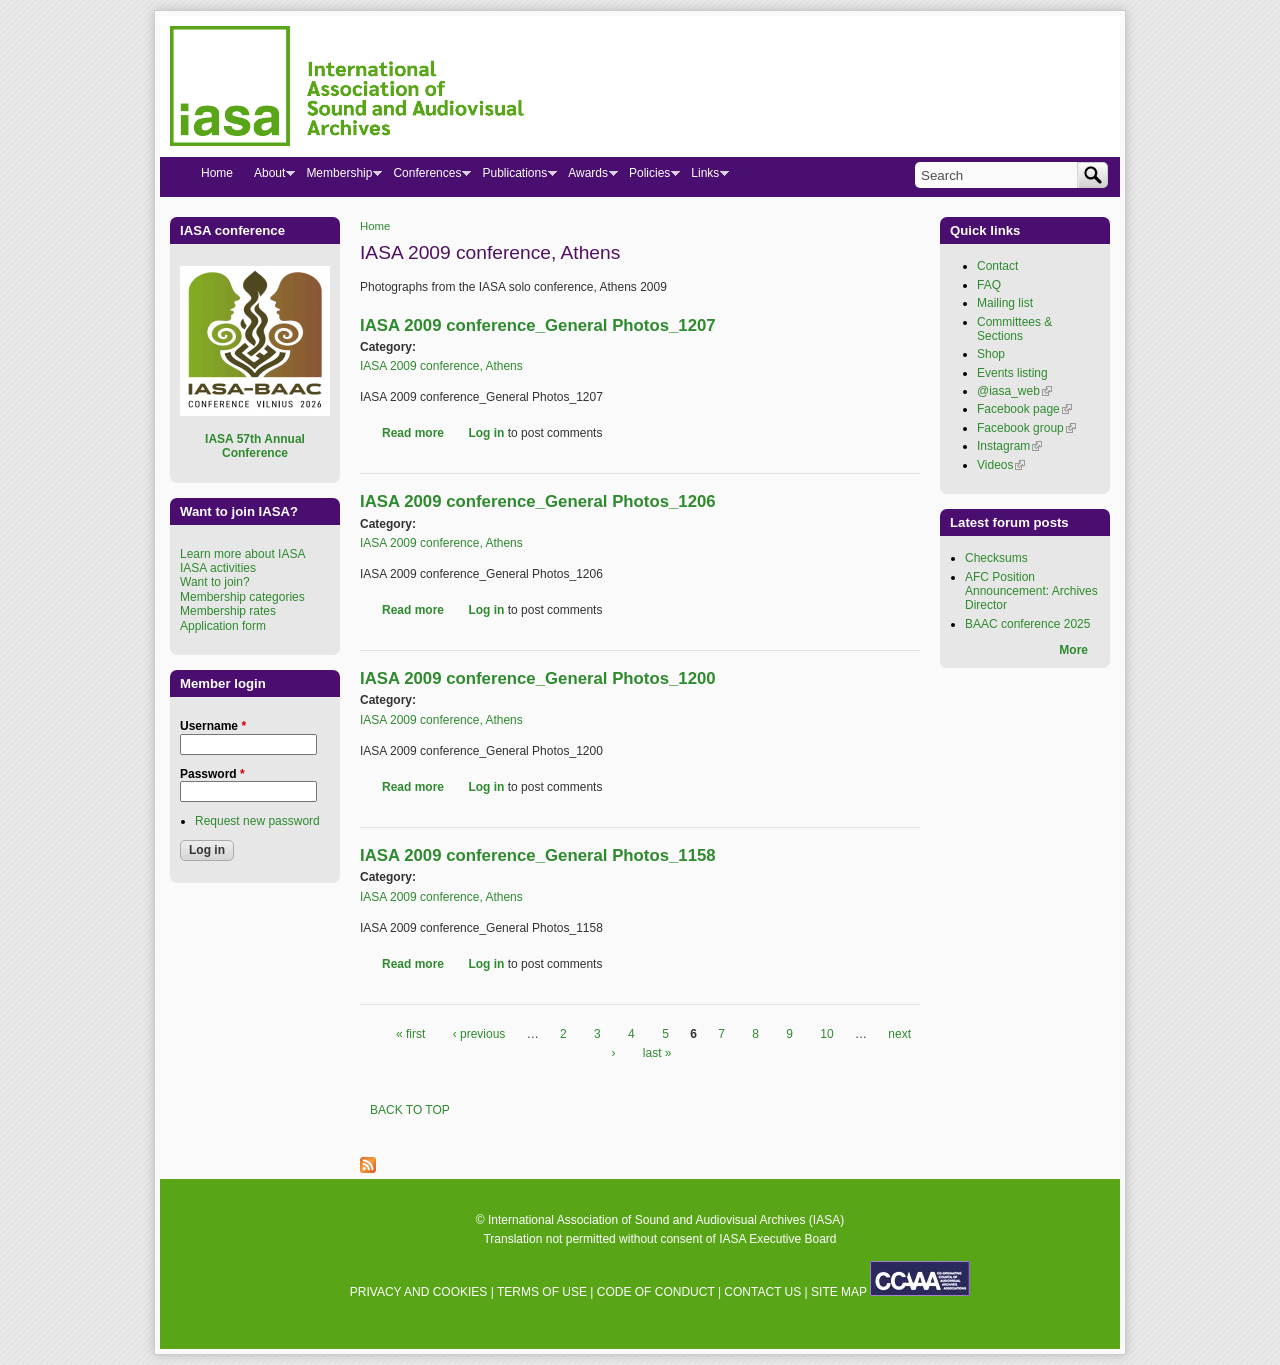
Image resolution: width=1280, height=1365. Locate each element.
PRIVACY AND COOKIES (419, 1292)
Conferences (426, 177)
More (1073, 650)
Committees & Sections (1014, 329)
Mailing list (1005, 303)
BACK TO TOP (410, 1110)
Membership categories (242, 597)
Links (704, 177)
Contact (997, 266)
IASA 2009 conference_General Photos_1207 (538, 325)
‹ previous (479, 1034)
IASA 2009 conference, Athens (441, 366)
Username (213, 726)
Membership (338, 177)
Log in (486, 433)
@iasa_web (1014, 391)
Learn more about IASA (242, 554)
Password (212, 774)
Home (375, 226)
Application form (223, 626)
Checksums (996, 558)
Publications (514, 177)
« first (410, 1034)
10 (826, 1034)
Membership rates (228, 611)
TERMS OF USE (542, 1292)
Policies (649, 177)
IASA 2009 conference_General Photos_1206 (538, 501)
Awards (587, 177)
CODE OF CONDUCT (656, 1292)
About (269, 177)
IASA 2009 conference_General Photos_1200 (538, 678)
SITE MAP (839, 1292)
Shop (991, 354)
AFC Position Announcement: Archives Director (1031, 591)
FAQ (989, 285)
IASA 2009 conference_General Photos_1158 (538, 855)
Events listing (1012, 373)
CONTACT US (762, 1292)
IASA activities (218, 568)
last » (657, 1053)
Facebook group (1026, 428)
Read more (413, 433)
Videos (1001, 465)
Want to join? (215, 582)
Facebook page (1024, 409)
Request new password (257, 821)
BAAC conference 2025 (1027, 624)
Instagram (1009, 446)
